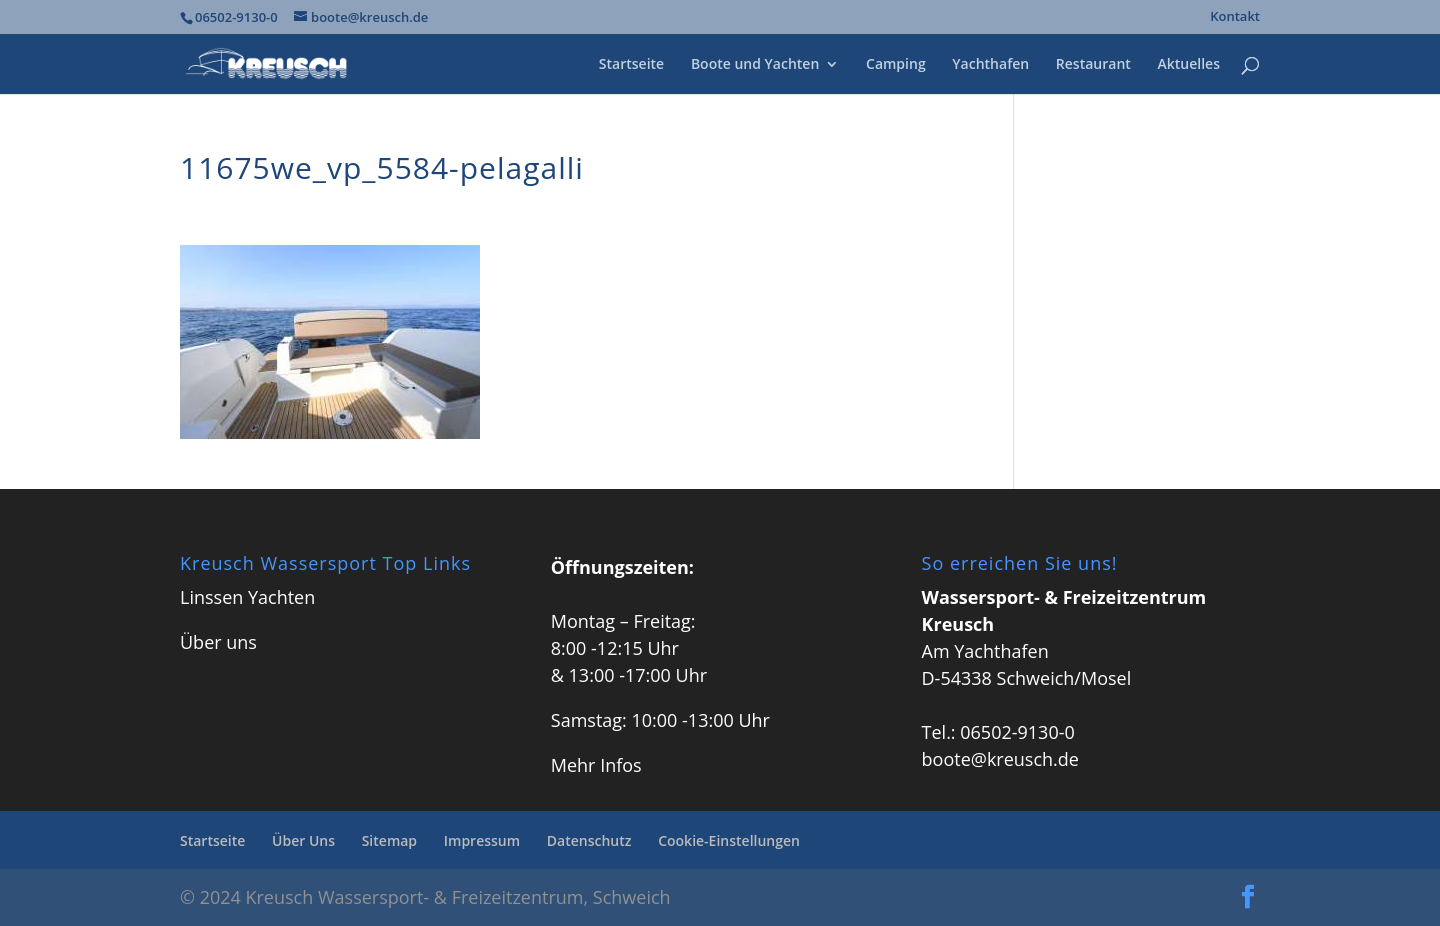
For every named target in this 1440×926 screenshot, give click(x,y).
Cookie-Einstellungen (729, 840)
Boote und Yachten (755, 65)
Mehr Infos (596, 765)
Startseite (631, 65)
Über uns (218, 642)
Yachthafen (990, 65)
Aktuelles (1189, 65)
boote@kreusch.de (1000, 759)
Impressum (482, 840)
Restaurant (1093, 65)
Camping (896, 65)
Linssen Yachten (247, 597)
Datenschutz (589, 840)
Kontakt (1235, 17)
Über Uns (303, 840)
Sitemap (389, 840)
